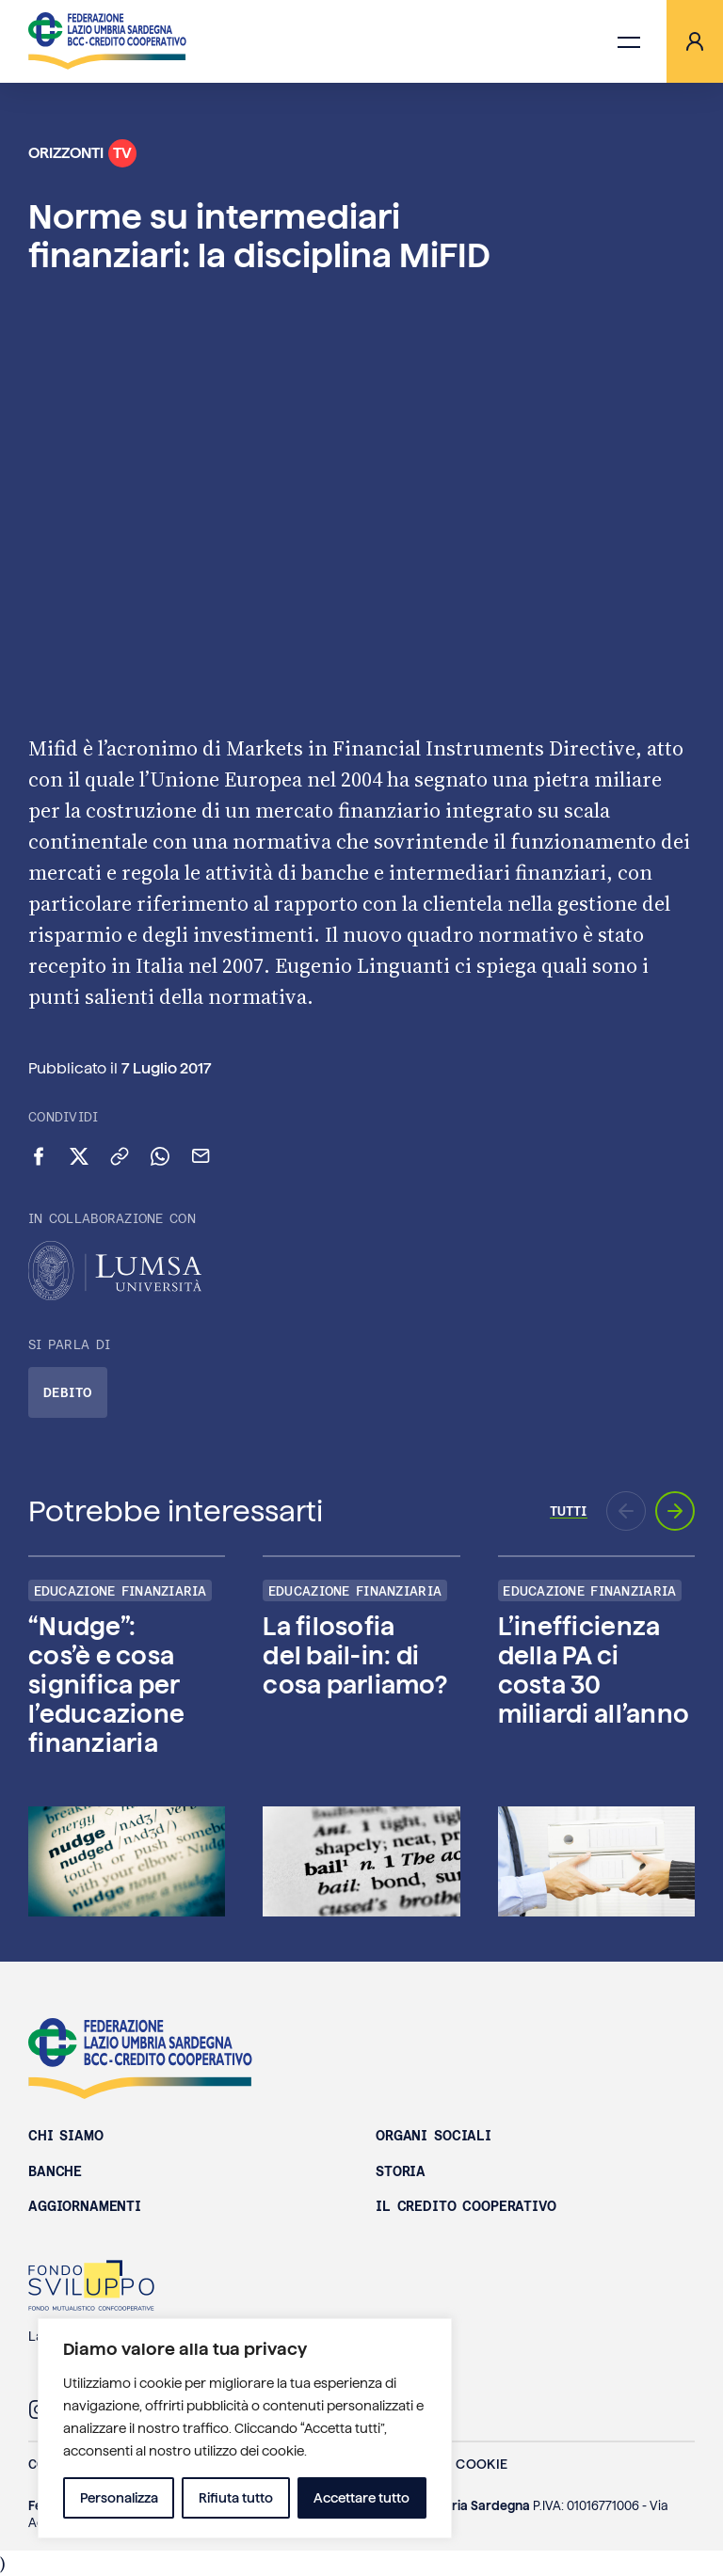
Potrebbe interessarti (175, 1511)
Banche (55, 2171)
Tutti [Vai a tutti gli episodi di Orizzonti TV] (568, 1511)
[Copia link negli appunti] (119, 1156)
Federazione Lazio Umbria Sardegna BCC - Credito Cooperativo (140, 2058)
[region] (245, 2428)
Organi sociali (433, 2135)
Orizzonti (82, 153)
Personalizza (119, 2497)
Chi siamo (66, 2135)
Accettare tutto (361, 2497)
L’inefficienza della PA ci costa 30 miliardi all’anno (593, 1670)
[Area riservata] (695, 41)
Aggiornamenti (84, 2206)
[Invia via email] (200, 1156)
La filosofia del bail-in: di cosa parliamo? (355, 1655)
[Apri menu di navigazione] (629, 41)
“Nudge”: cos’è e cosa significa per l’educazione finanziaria (106, 1685)
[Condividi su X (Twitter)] (79, 1156)
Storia (401, 2171)
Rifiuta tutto (236, 2497)
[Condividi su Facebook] (38, 1156)
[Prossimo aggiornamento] (675, 1511)
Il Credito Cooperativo (466, 2206)
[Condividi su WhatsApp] (160, 1156)
